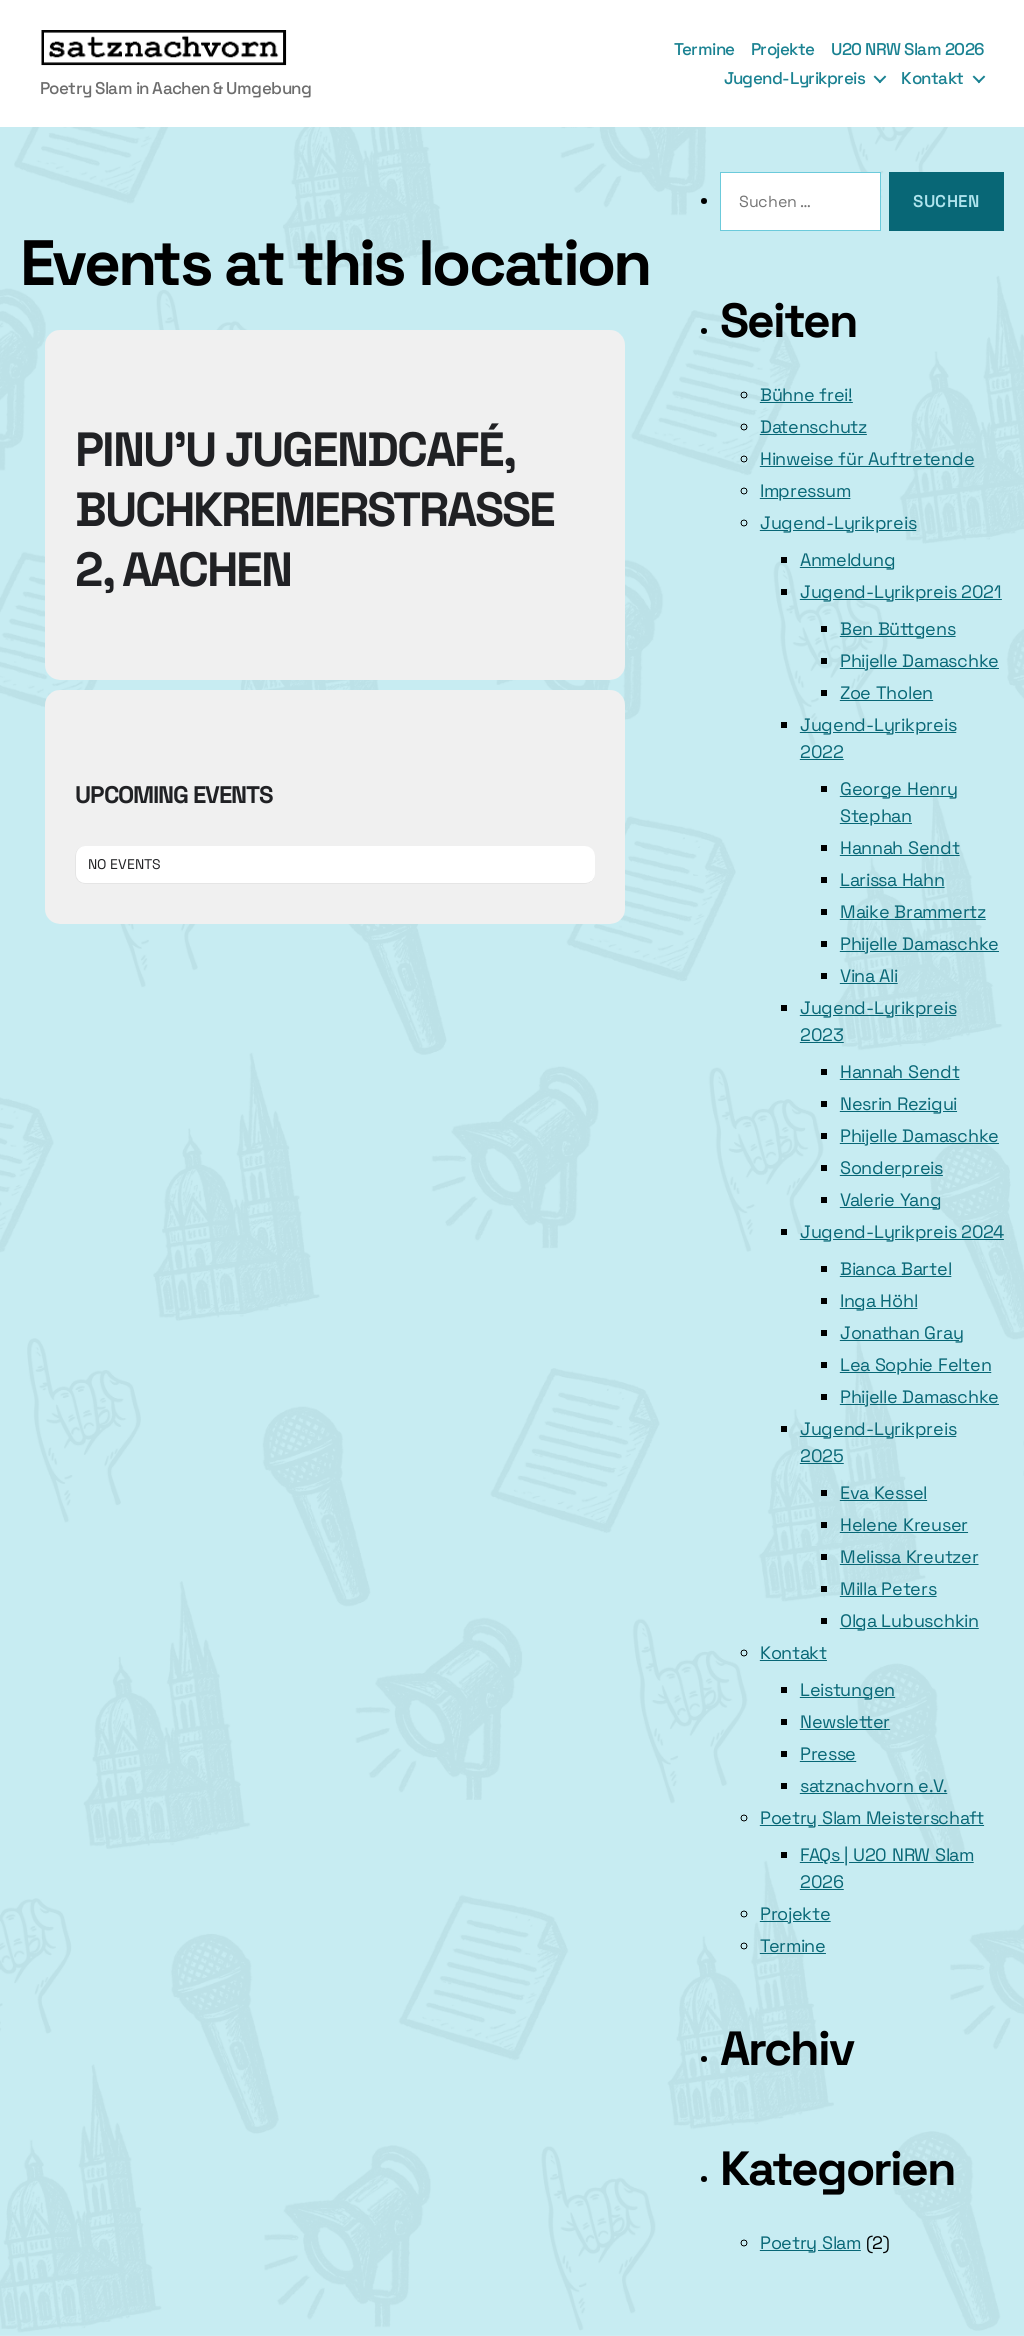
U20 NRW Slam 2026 (907, 49)
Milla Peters (888, 1588)
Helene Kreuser (904, 1524)
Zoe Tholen (886, 692)
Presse (828, 1753)
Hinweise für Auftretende (867, 458)
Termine (704, 49)
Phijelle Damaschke (919, 660)
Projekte (783, 49)
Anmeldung (848, 559)
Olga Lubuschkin (909, 1620)
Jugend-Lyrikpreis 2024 (902, 1231)
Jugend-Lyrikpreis (794, 78)
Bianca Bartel (896, 1268)
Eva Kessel (883, 1492)
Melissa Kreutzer (909, 1556)
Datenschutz (813, 426)
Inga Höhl (879, 1300)
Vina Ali (869, 975)
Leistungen (847, 1689)
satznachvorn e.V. (873, 1785)
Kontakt (932, 78)
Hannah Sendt (900, 847)
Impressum (805, 490)
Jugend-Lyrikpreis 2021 (901, 591)
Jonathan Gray (902, 1332)
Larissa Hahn (892, 879)
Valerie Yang (891, 1199)
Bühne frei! (806, 394)
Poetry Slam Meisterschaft (872, 1817)
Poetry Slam (810, 2242)
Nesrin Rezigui (898, 1103)
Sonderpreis (891, 1167)
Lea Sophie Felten (915, 1364)
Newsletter (845, 1721)
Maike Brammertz (913, 911)
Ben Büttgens (898, 628)
